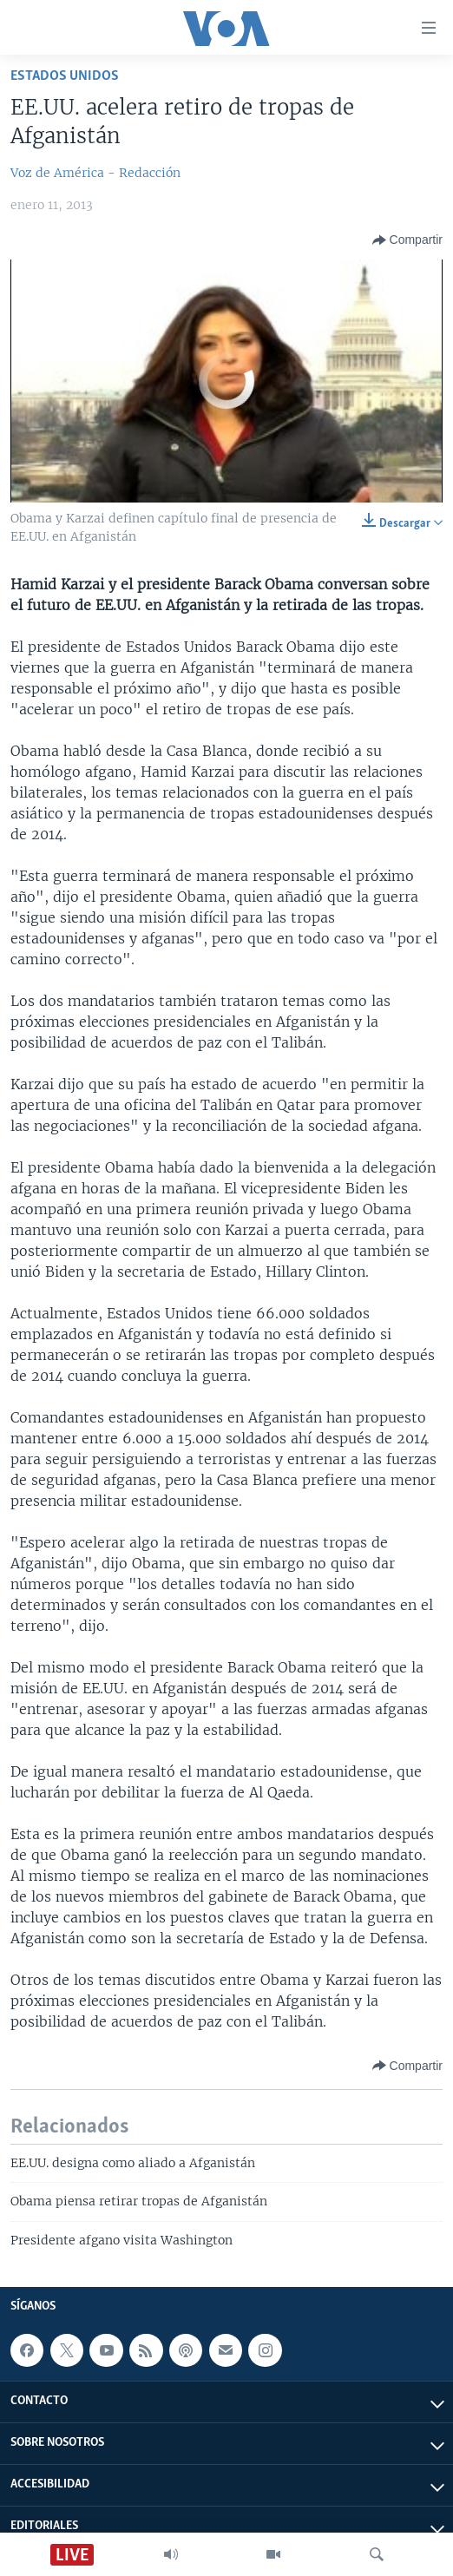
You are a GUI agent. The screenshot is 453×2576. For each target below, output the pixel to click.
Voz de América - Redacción (95, 173)
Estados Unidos (64, 76)
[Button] (407, 240)
